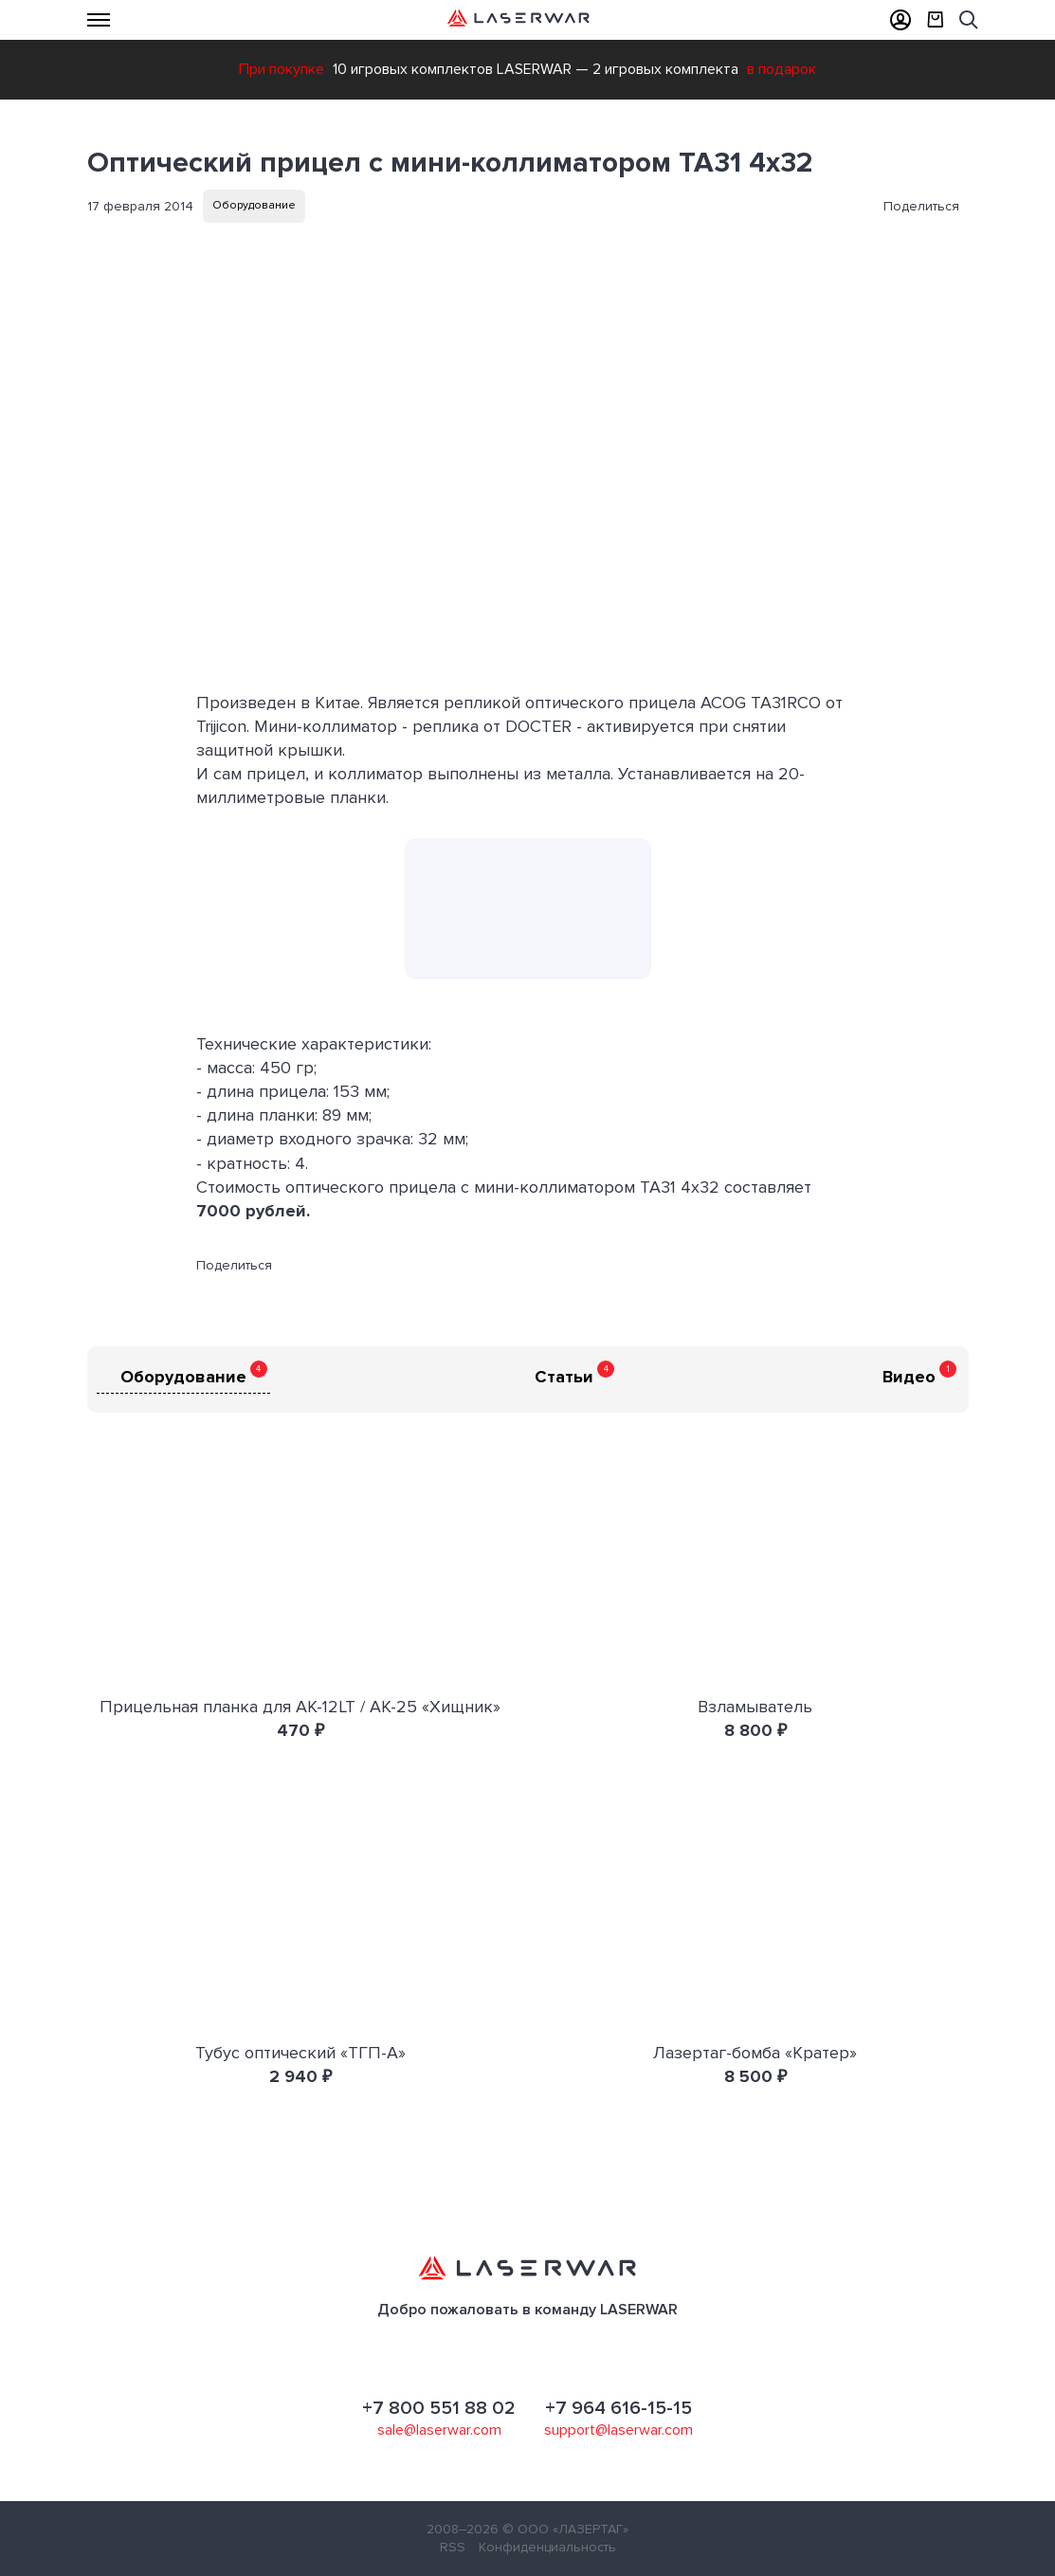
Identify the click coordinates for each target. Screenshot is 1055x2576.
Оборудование (254, 205)
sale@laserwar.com (439, 2430)
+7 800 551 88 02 (439, 2408)
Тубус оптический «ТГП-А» (300, 2052)
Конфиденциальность (547, 2547)
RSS (452, 2547)
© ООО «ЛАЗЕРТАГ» (565, 2529)
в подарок (781, 69)
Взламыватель (755, 1706)
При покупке (281, 69)
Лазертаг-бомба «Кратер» (755, 2052)
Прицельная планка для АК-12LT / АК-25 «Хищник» (300, 1706)
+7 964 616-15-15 (618, 2408)
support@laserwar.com (618, 2430)
